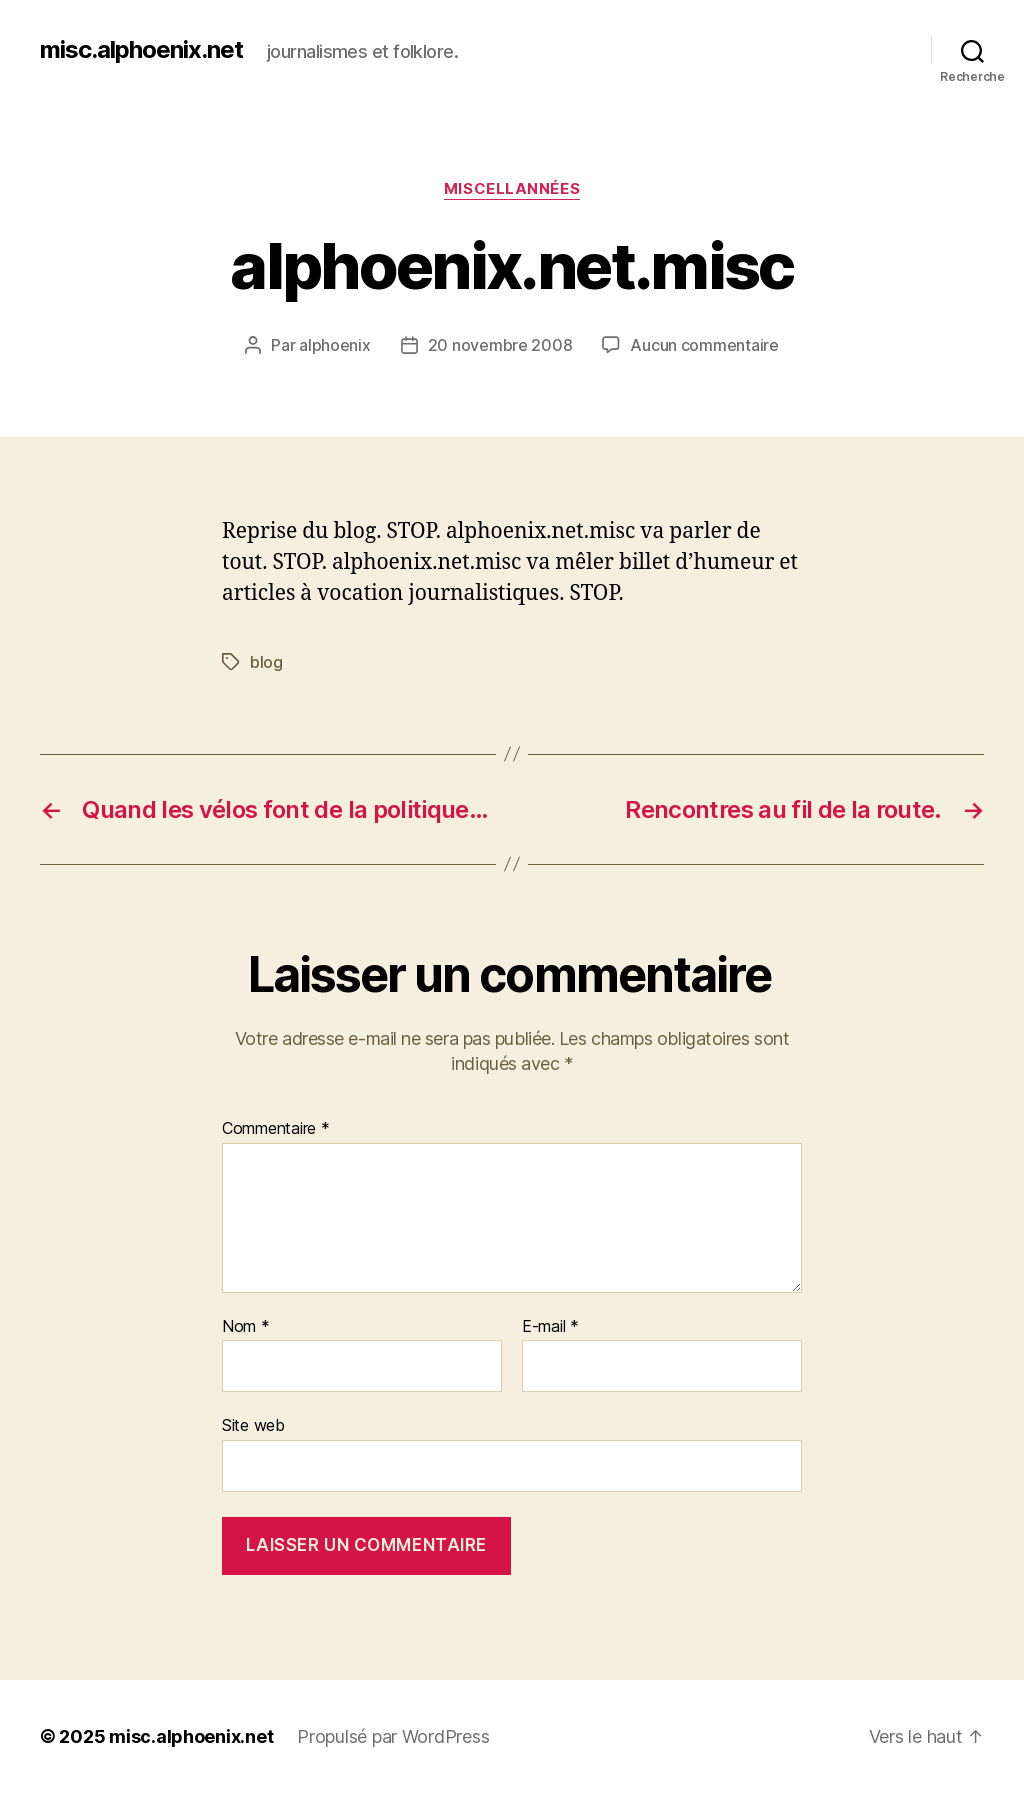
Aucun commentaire (704, 345)
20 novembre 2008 (500, 345)
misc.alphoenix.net (141, 50)
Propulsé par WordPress (393, 1736)
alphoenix (335, 345)
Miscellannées (512, 189)
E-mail (550, 1327)
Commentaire (276, 1129)
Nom (246, 1327)
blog (266, 662)
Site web (253, 1425)
